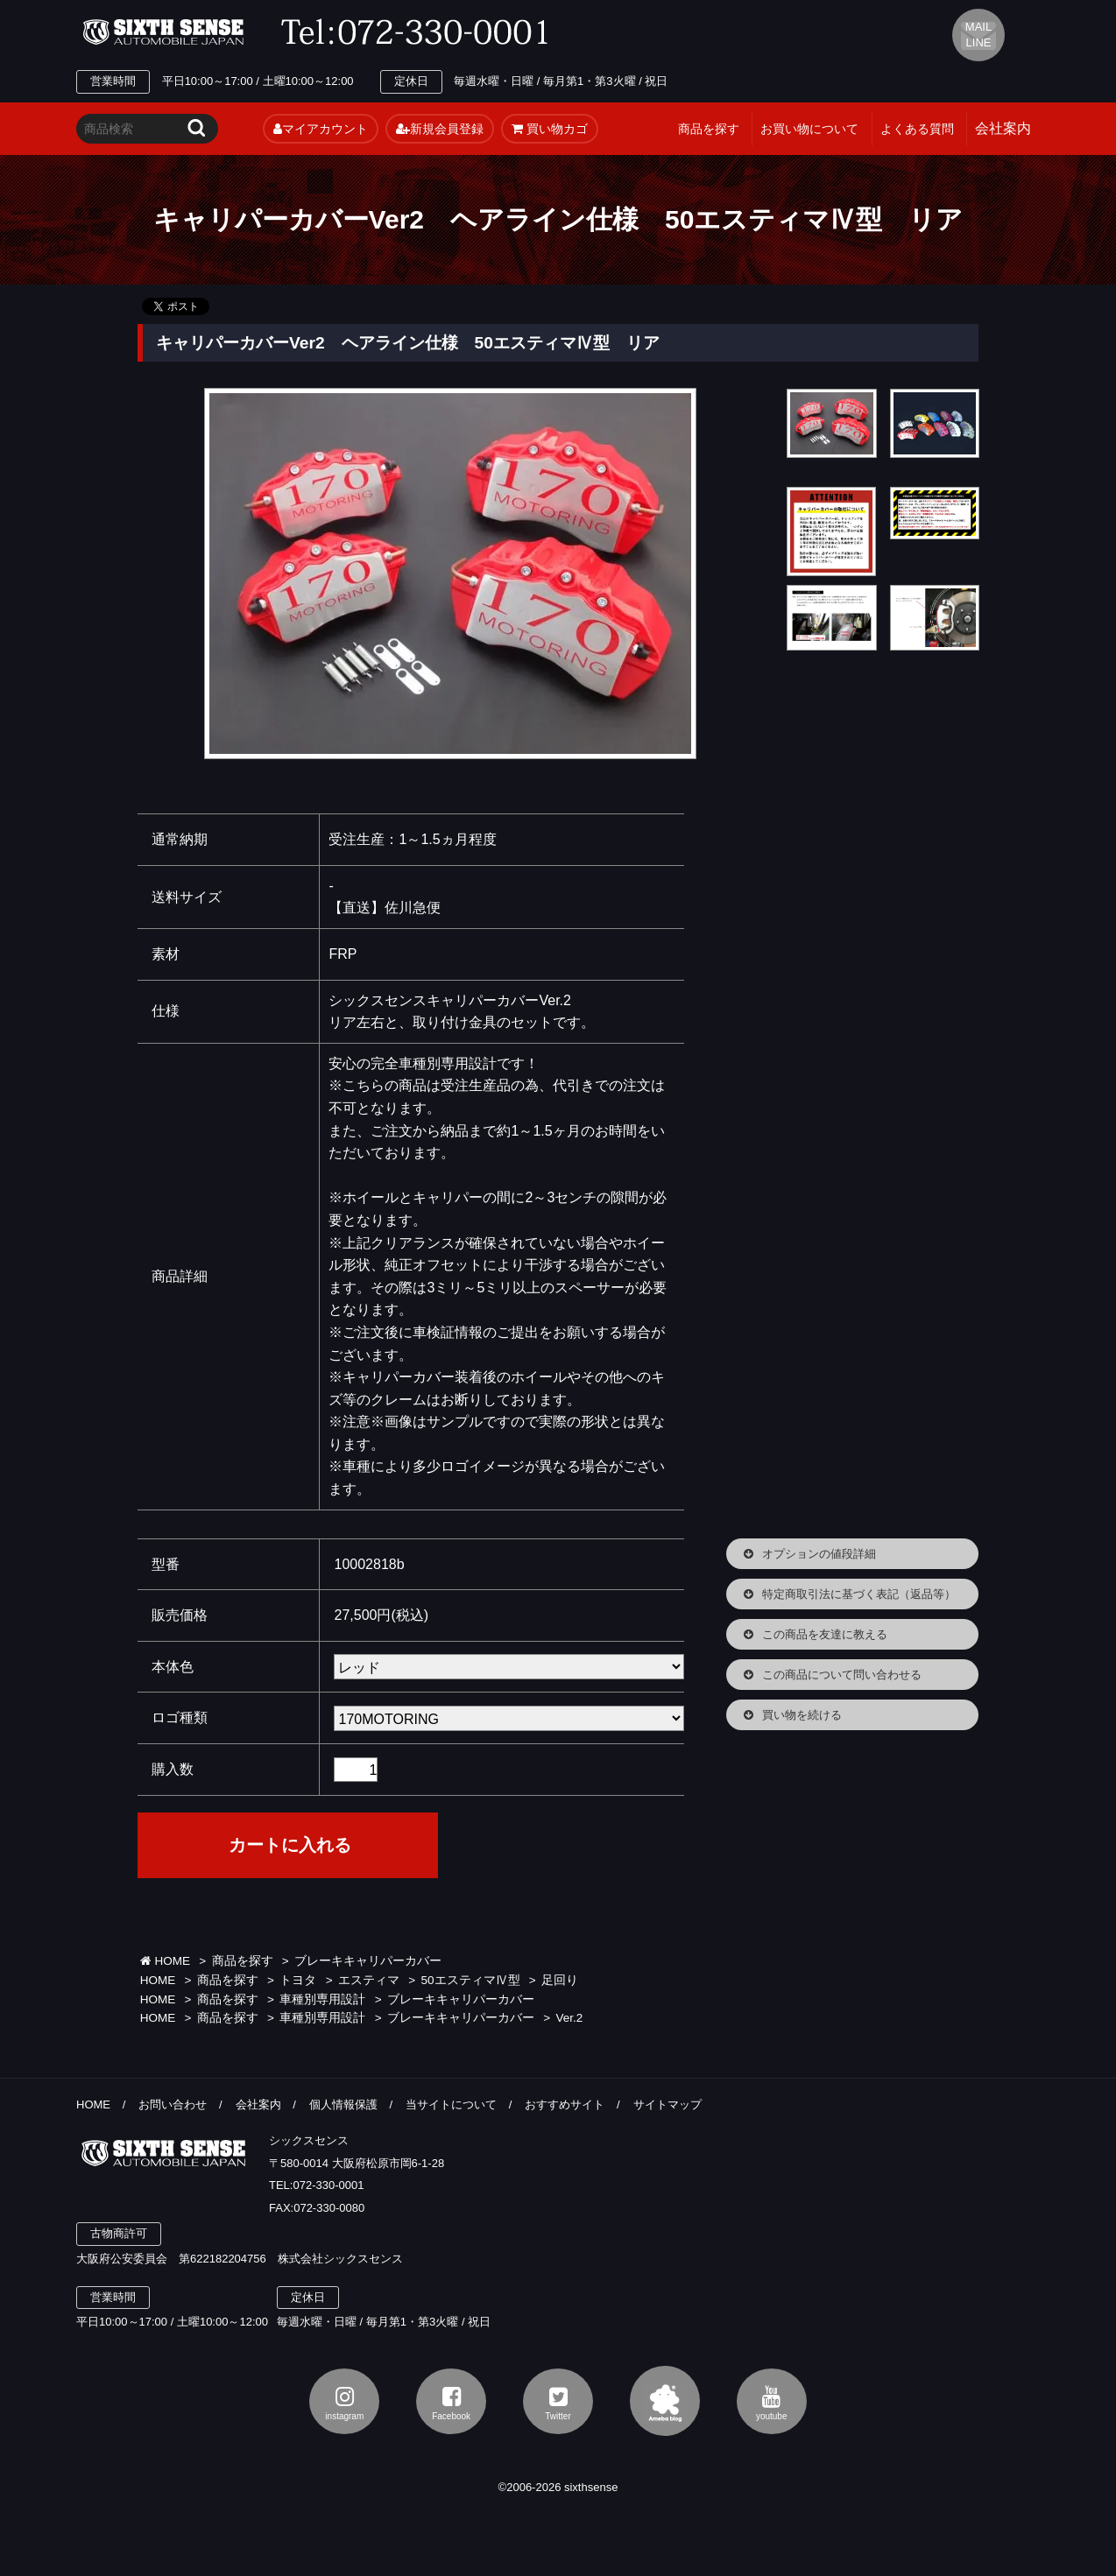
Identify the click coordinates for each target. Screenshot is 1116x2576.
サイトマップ (667, 2104)
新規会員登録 (440, 129)
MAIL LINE (978, 34)
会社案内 (258, 2104)
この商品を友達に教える (824, 1634)
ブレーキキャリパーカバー (367, 1960)
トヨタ (297, 1980)
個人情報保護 (343, 2104)
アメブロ (665, 2401)
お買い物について (809, 129)
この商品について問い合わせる (842, 1674)
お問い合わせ (172, 2104)
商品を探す (708, 129)
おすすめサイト (564, 2104)
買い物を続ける (802, 1714)
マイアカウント (320, 129)
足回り (559, 1980)
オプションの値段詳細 (819, 1553)
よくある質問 (917, 129)
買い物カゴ (550, 129)
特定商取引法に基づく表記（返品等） (859, 1594)
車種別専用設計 (322, 1999)
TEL (420, 32)
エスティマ (368, 1980)
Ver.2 (569, 2017)
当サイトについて (451, 2104)
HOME (165, 1960)
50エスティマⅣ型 (470, 1980)
